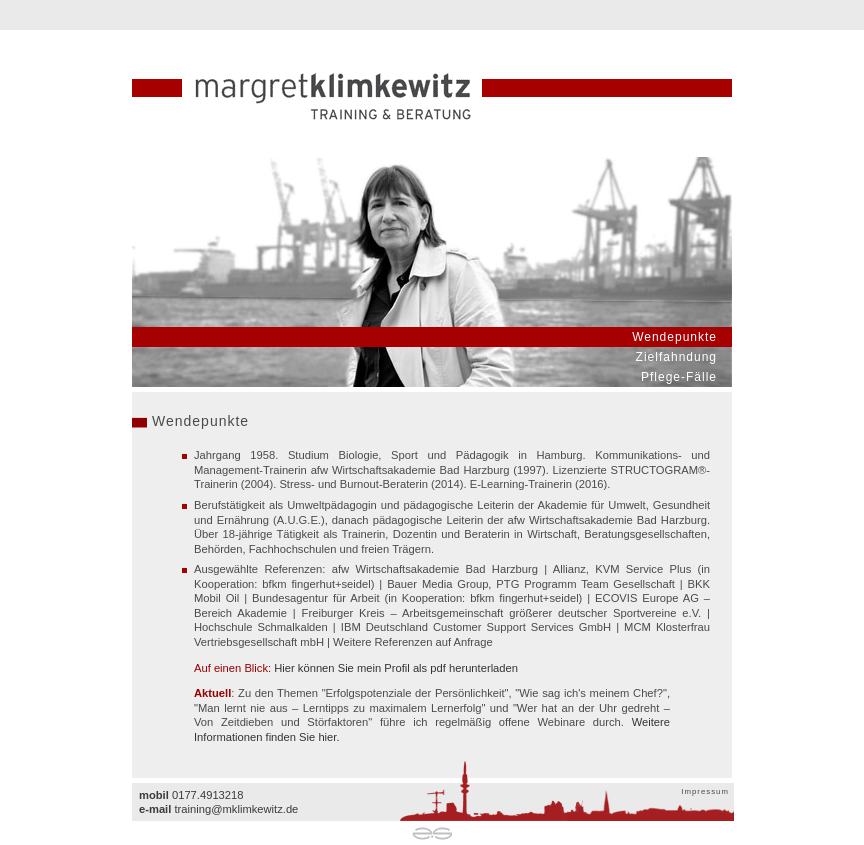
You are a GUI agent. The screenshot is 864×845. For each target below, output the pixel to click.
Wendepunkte (674, 337)
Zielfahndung (676, 357)
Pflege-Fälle (679, 377)
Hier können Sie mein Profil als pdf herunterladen (396, 668)
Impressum (705, 791)
